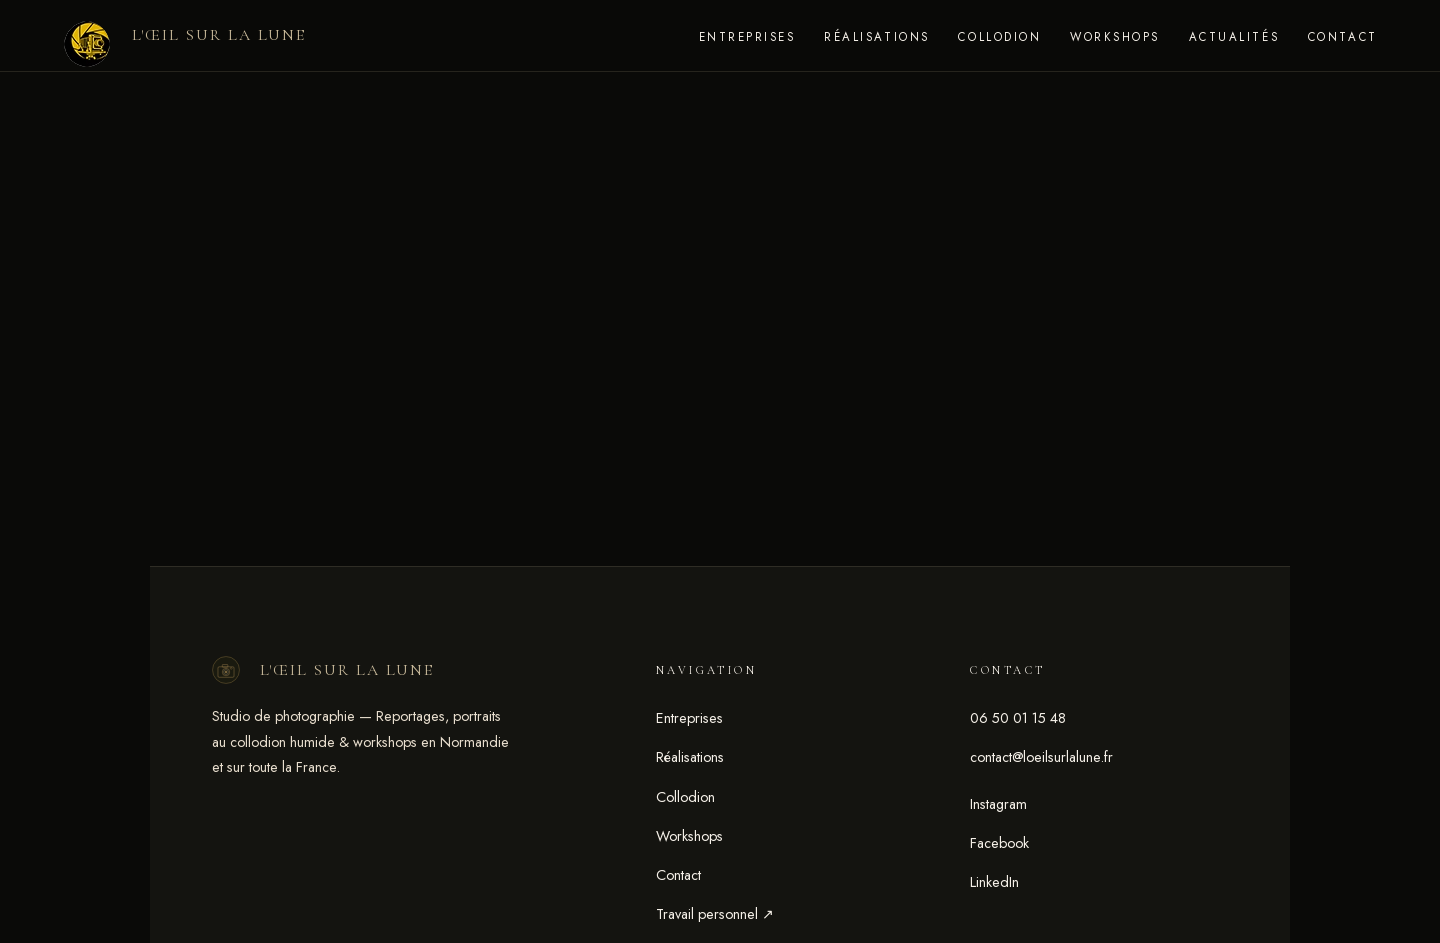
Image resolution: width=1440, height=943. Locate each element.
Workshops (1115, 37)
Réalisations (876, 37)
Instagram (998, 804)
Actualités (1234, 37)
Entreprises (747, 37)
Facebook (999, 843)
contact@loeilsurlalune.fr (1041, 757)
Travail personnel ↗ (715, 914)
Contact (1343, 37)
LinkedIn (994, 882)
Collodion (999, 37)
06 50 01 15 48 (1018, 718)
